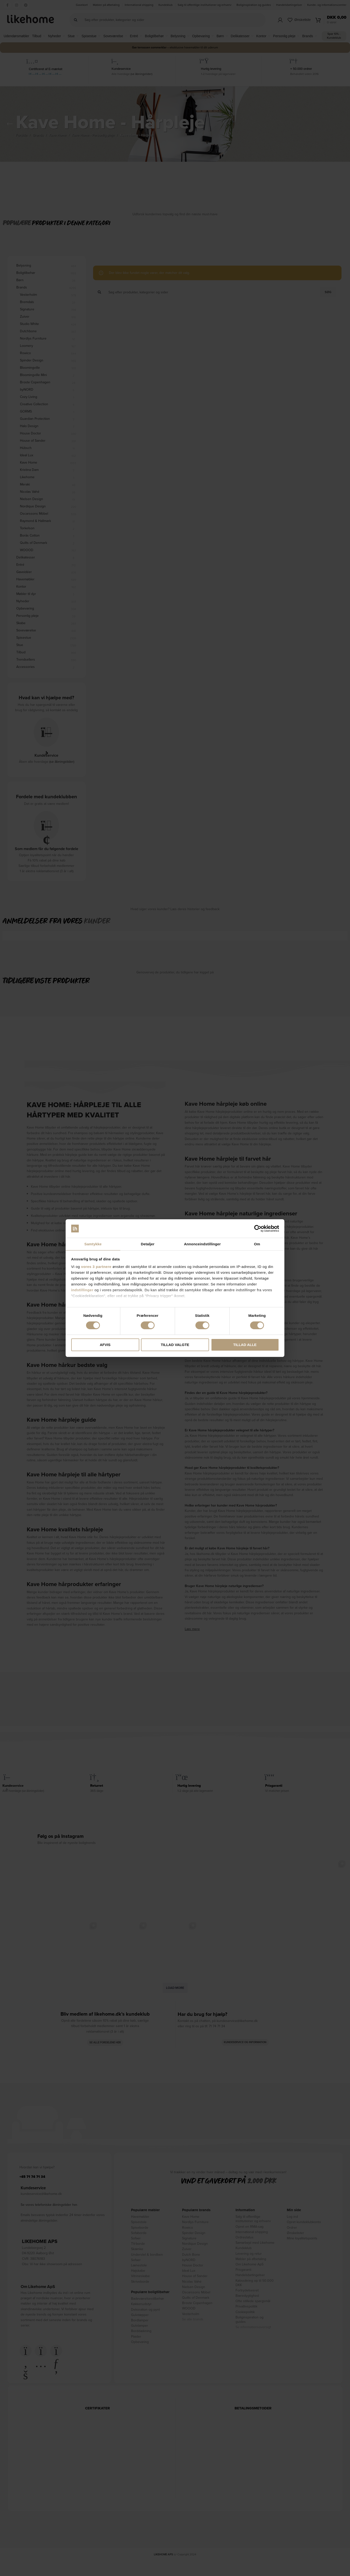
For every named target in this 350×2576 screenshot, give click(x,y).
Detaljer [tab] (148, 1244)
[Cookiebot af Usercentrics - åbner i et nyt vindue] (257, 1228)
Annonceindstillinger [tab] (202, 1244)
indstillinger (82, 1290)
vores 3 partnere (96, 1267)
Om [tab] (257, 1244)
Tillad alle (244, 1345)
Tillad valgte (175, 1345)
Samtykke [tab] (93, 1244)
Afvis (105, 1345)
